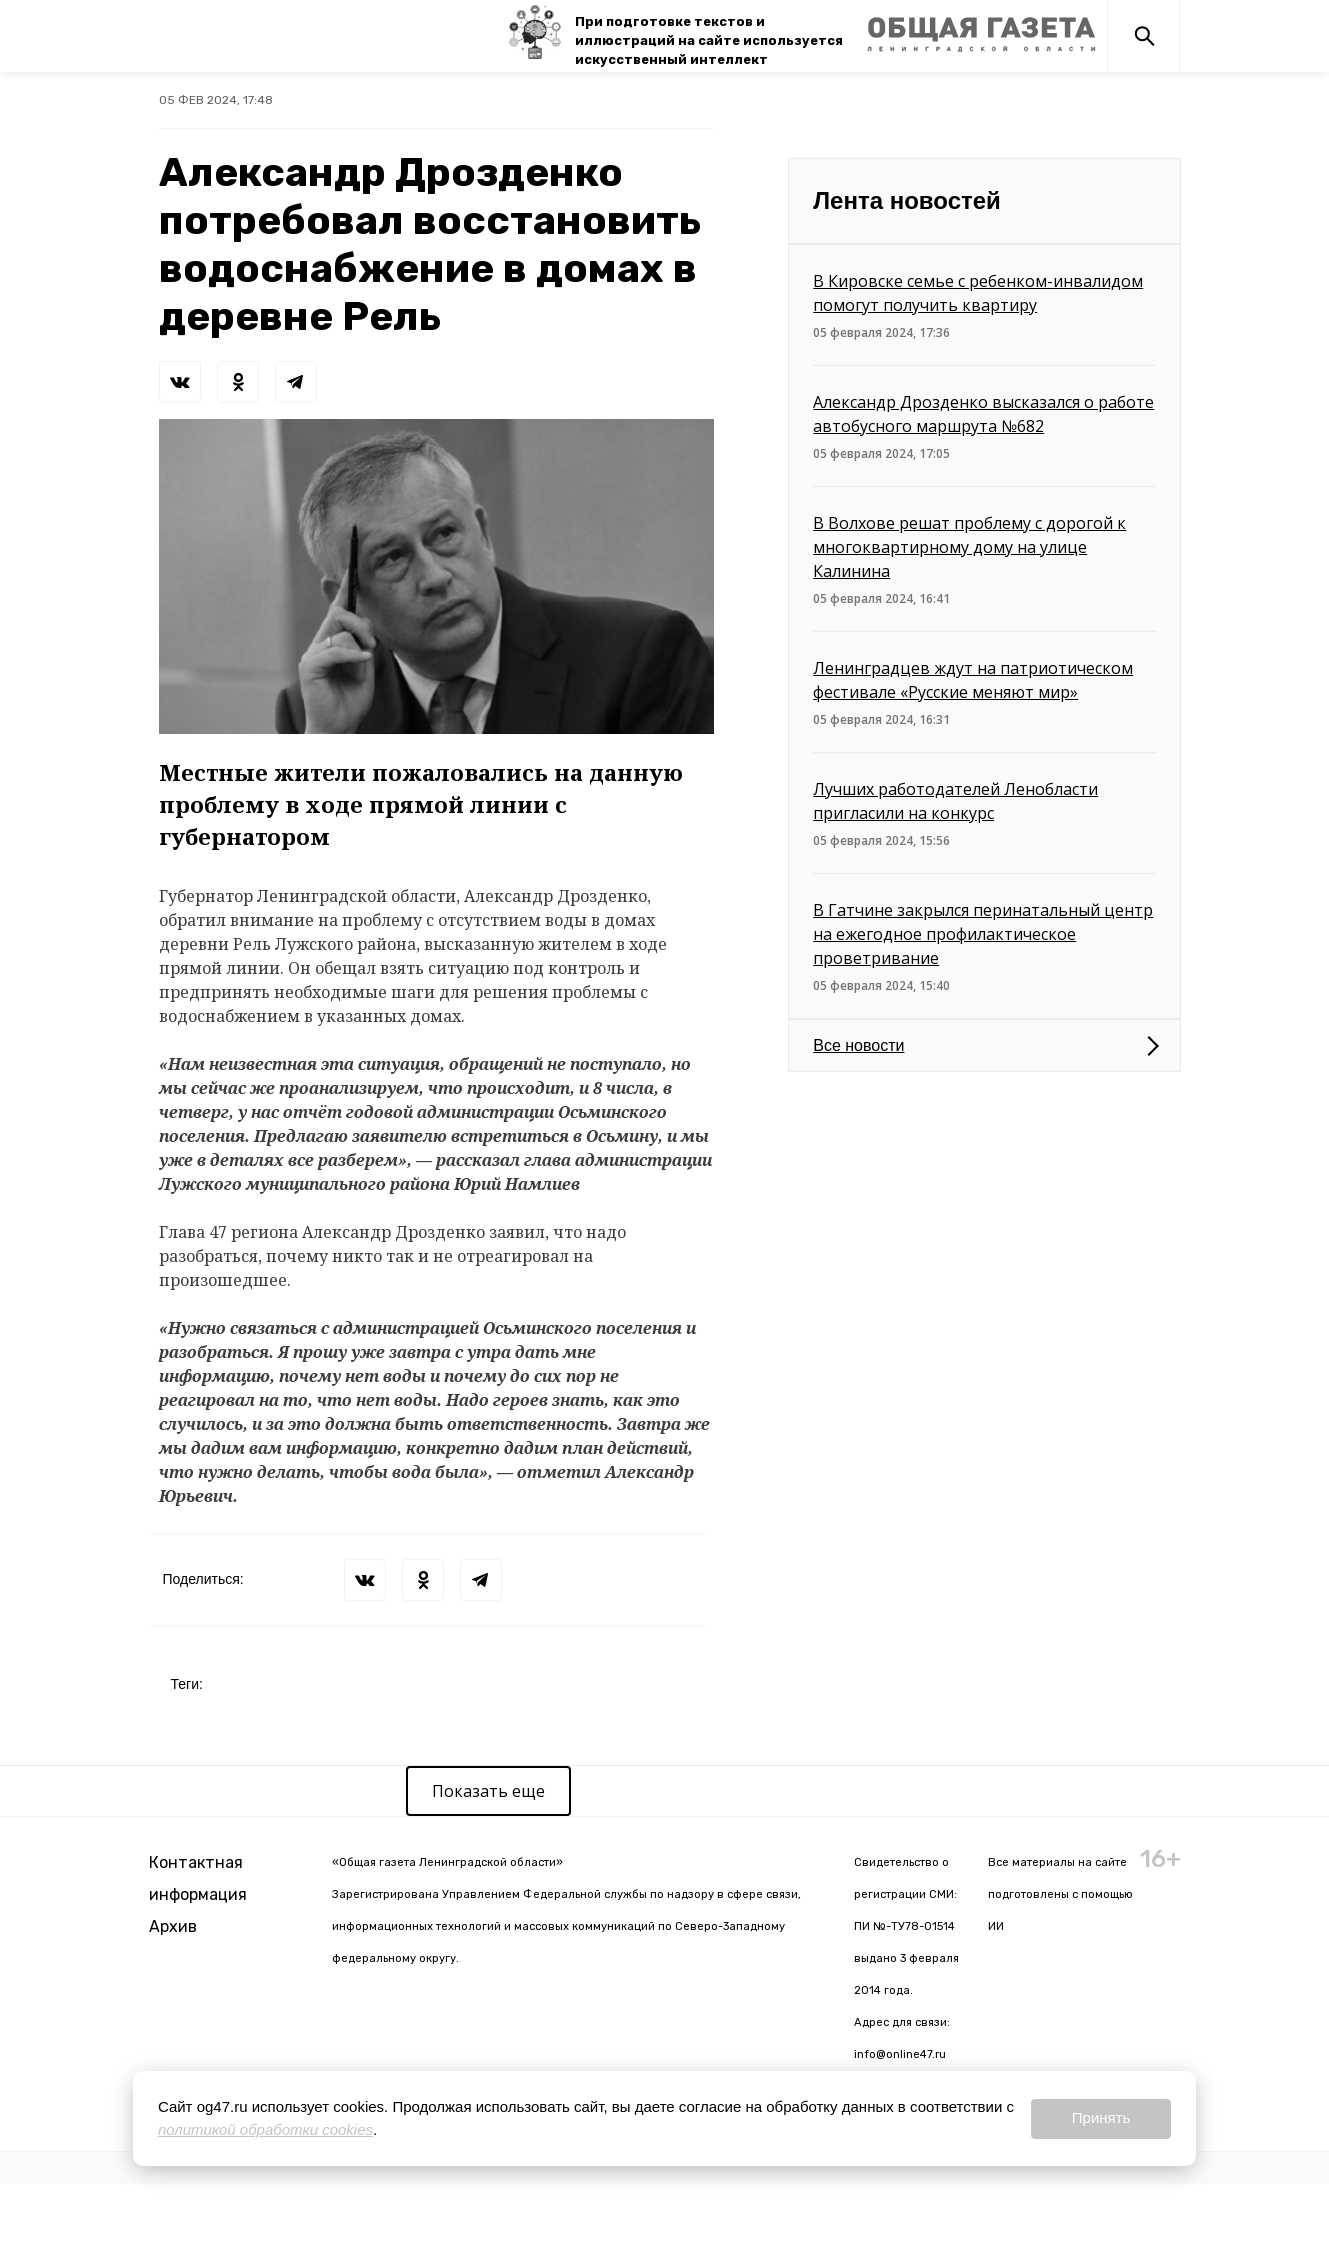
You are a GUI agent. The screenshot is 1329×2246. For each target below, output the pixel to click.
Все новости (858, 1045)
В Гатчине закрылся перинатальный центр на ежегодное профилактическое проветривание (983, 934)
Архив (173, 1926)
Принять (1101, 2117)
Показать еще (488, 1791)
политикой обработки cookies (265, 2129)
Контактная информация (198, 1878)
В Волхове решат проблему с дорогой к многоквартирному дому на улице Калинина (969, 547)
